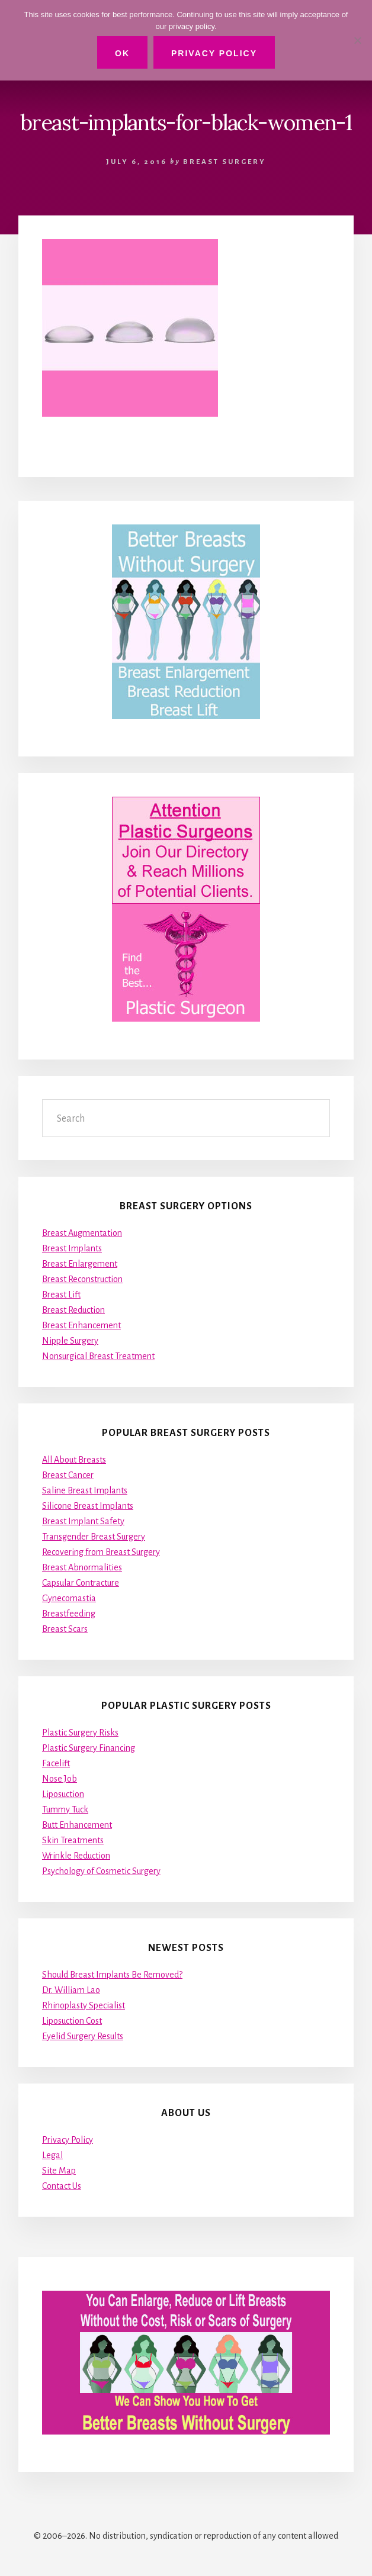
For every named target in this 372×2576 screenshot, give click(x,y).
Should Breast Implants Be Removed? (112, 1974)
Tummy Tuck (65, 1809)
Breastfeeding (68, 1613)
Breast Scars (65, 1629)
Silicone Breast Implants (87, 1506)
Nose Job (59, 1778)
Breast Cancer (68, 1475)
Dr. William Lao (71, 1990)
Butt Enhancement (77, 1825)
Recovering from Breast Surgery (101, 1552)
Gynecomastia (69, 1598)
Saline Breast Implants (84, 1490)
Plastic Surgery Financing (88, 1748)
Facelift (56, 1763)
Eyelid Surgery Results (82, 2036)
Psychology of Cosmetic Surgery (101, 1871)
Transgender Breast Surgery (93, 1536)
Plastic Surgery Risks (80, 1732)
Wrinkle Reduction (76, 1855)
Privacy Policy (67, 2139)
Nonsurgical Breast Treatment (98, 1356)
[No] (357, 40)
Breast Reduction (73, 1310)
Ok (122, 53)
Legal (52, 2155)
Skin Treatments (73, 1840)
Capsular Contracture (80, 1583)
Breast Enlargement (79, 1263)
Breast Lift (61, 1294)
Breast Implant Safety (83, 1521)
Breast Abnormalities (82, 1567)
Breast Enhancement (81, 1325)
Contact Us (61, 2186)
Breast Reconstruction (82, 1279)
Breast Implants (72, 1248)
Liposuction (63, 1794)
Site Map (59, 2170)
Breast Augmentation (82, 1233)
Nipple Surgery (70, 1340)
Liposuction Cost (72, 2021)
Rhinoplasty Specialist (83, 2005)
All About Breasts (74, 1459)
